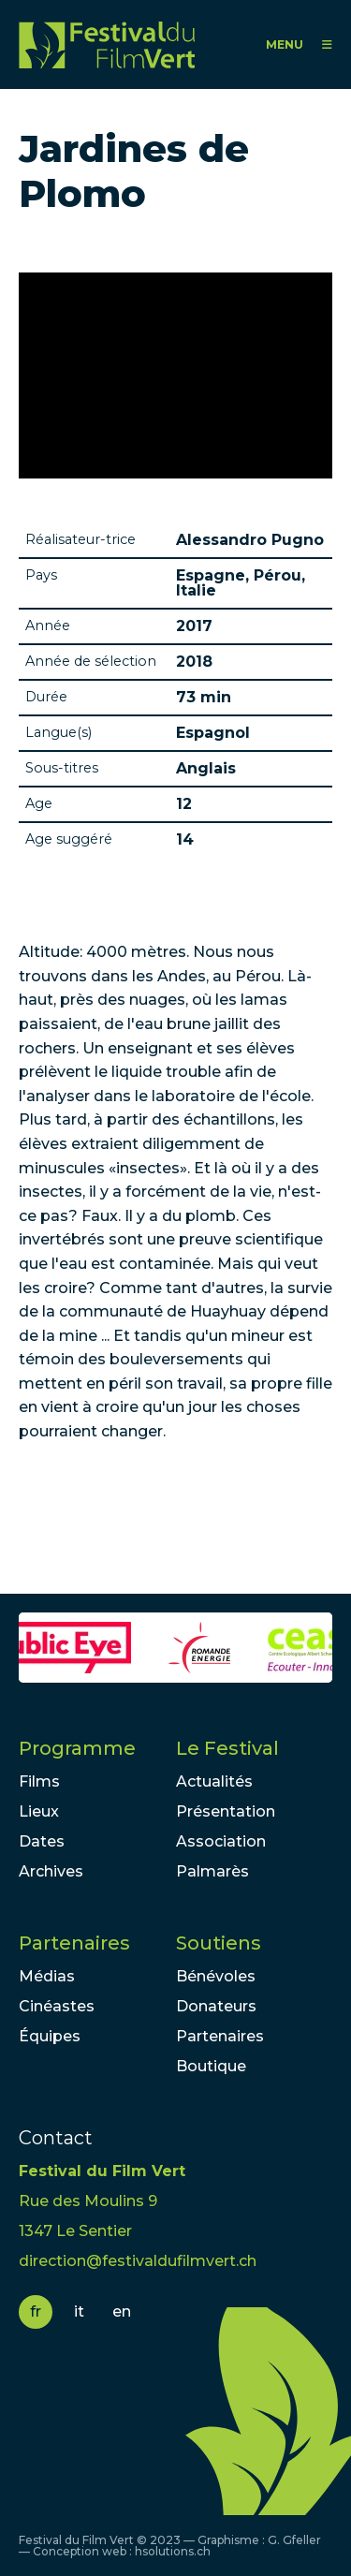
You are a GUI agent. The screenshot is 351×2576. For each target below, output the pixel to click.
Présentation (225, 1811)
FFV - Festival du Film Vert (106, 44)
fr (35, 2311)
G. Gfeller (294, 2540)
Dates (42, 1841)
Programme (77, 1748)
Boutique (211, 2066)
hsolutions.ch (173, 2551)
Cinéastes (57, 2006)
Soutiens (218, 1943)
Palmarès (212, 1871)
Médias (47, 1976)
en (121, 2311)
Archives (51, 1871)
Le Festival (227, 1748)
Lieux (39, 1811)
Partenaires (74, 1943)
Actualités (214, 1781)
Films (39, 1781)
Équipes (49, 2036)
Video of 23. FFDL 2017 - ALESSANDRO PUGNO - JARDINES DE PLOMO (175, 375)
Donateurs (216, 2006)
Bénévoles (216, 1976)
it (79, 2311)
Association (221, 1841)
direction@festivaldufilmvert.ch (137, 2261)
